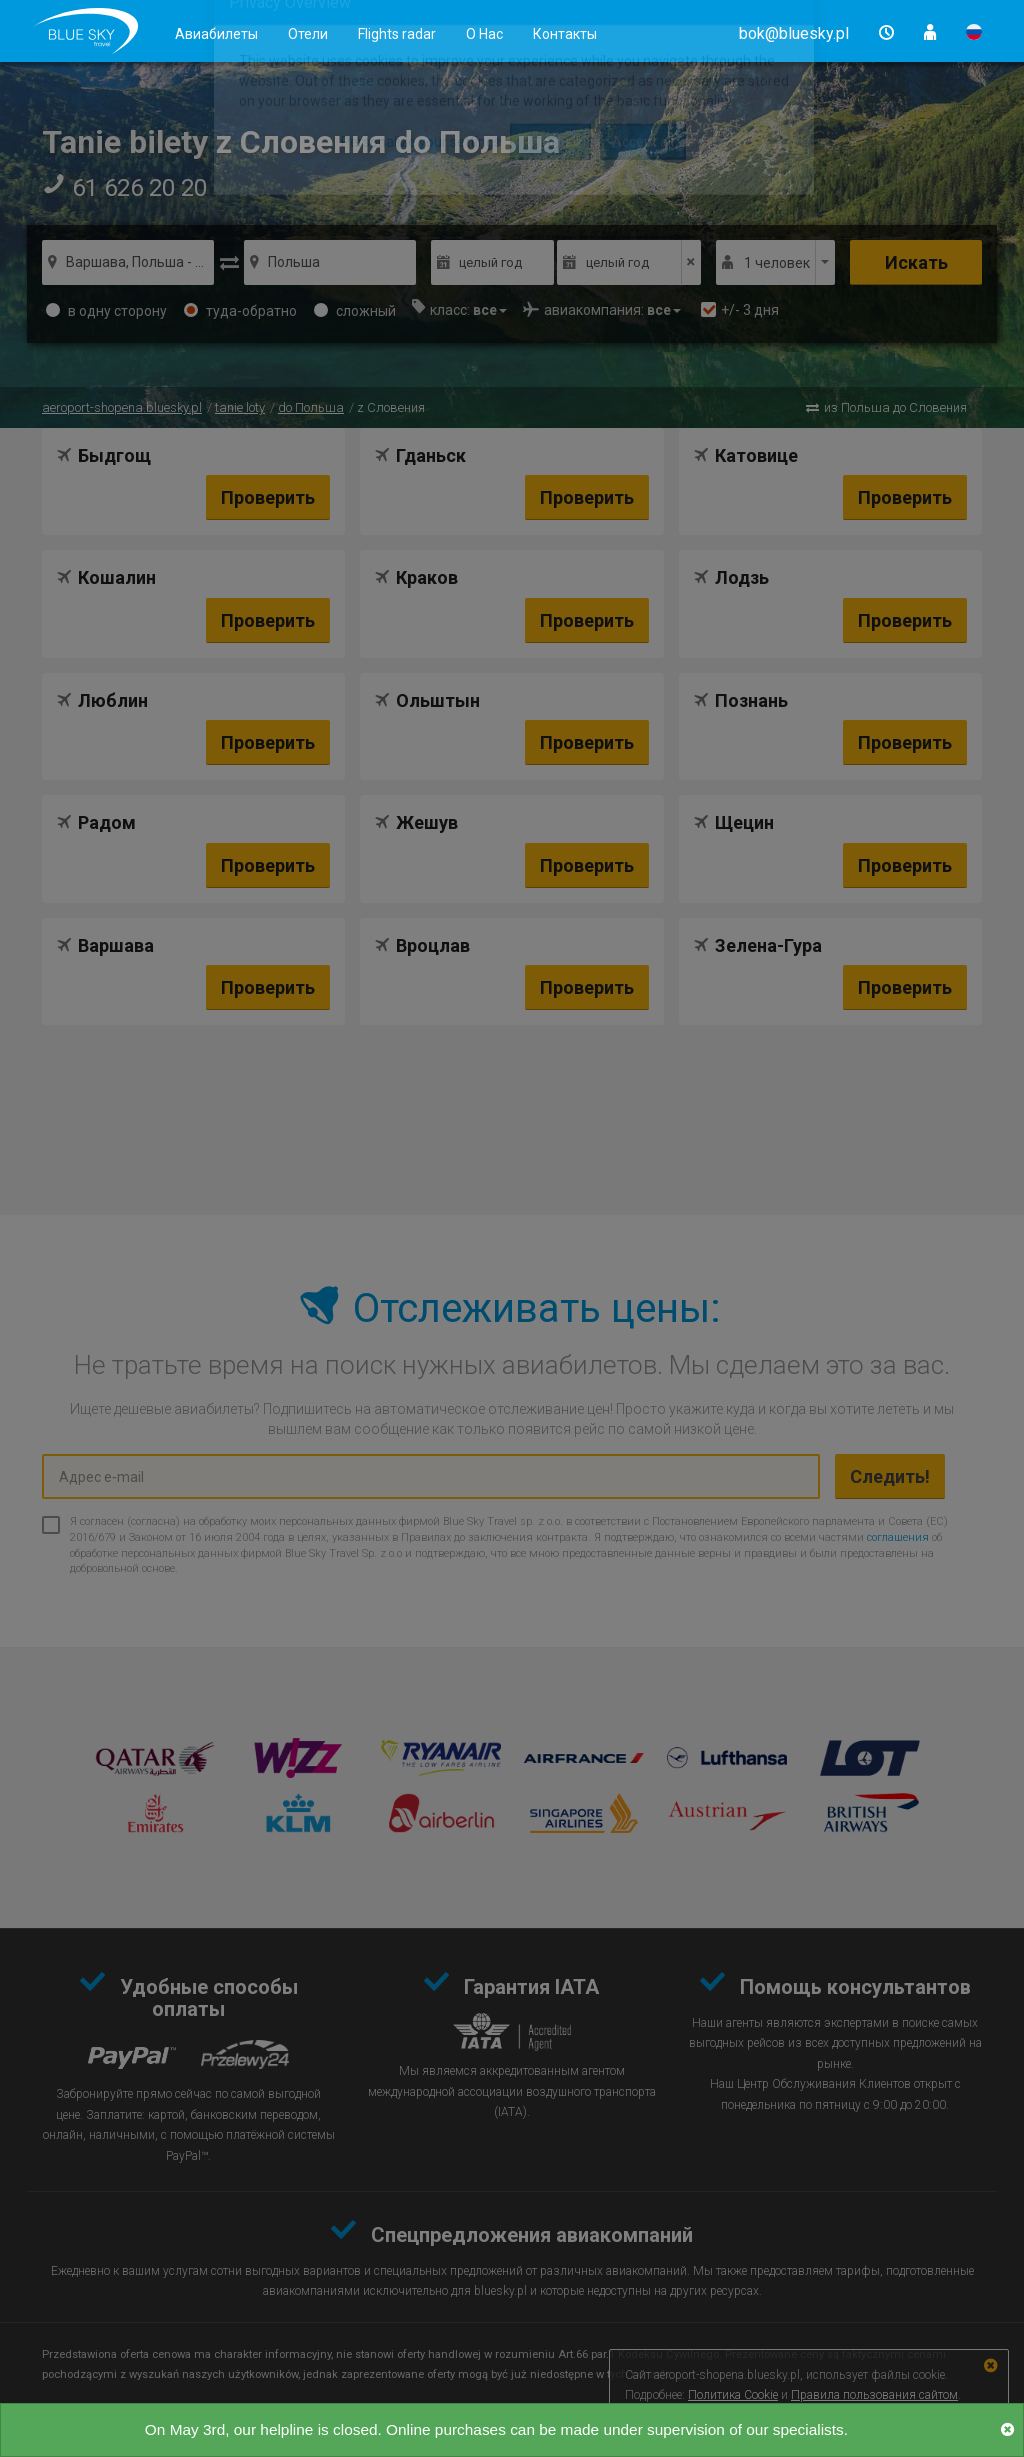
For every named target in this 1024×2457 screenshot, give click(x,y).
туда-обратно (240, 311)
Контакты (565, 34)
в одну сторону (106, 311)
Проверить (268, 497)
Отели (308, 34)
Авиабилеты (216, 34)
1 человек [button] (777, 263)
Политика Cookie (733, 2395)
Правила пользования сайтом (874, 2395)
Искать (916, 262)
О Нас (484, 34)
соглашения (898, 1537)
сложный (355, 311)
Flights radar (397, 34)
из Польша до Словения (895, 407)
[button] (794, 33)
